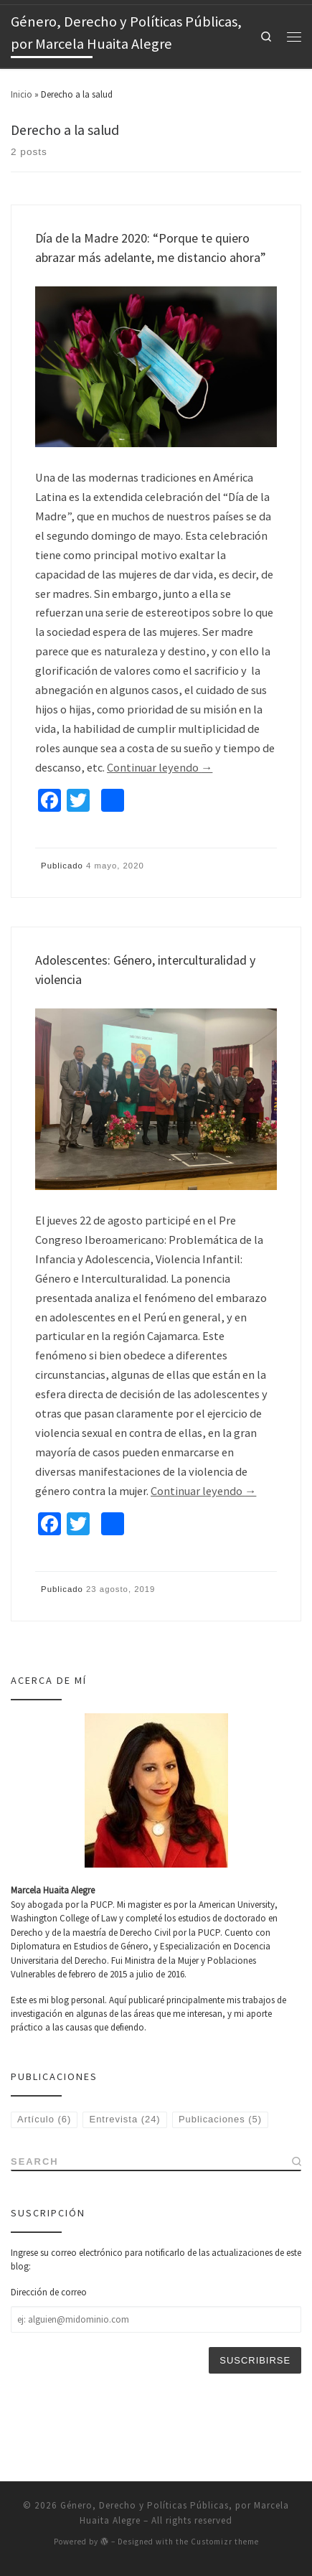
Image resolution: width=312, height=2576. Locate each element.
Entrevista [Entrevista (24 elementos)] (125, 2119)
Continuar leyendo (159, 767)
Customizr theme (225, 2481)
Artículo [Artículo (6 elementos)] (44, 2119)
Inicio (21, 94)
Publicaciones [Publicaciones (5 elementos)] (220, 2119)
